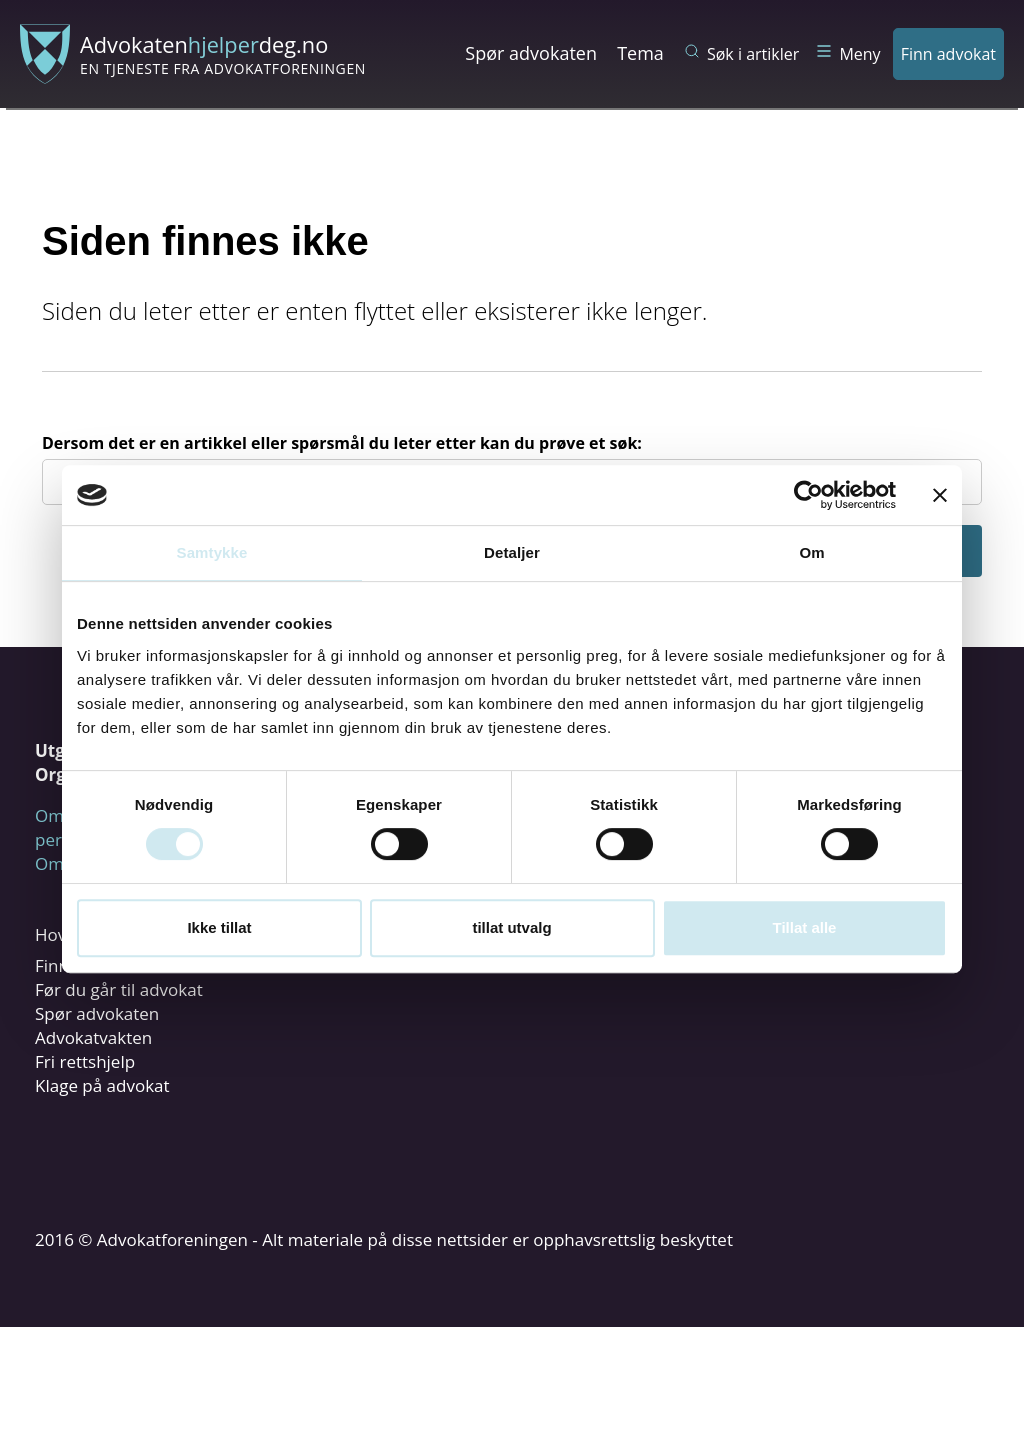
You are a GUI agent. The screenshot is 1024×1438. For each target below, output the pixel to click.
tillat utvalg (511, 927)
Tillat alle (805, 927)
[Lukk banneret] (940, 495)
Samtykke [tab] (212, 552)
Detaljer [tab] (512, 552)
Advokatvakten (93, 1037)
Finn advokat (948, 54)
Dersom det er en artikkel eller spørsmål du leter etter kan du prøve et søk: (342, 443)
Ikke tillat (219, 927)
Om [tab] (811, 552)
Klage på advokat (102, 1085)
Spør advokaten (531, 53)
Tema (640, 53)
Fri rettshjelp (85, 1061)
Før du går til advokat (119, 989)
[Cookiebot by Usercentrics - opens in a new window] (808, 495)
